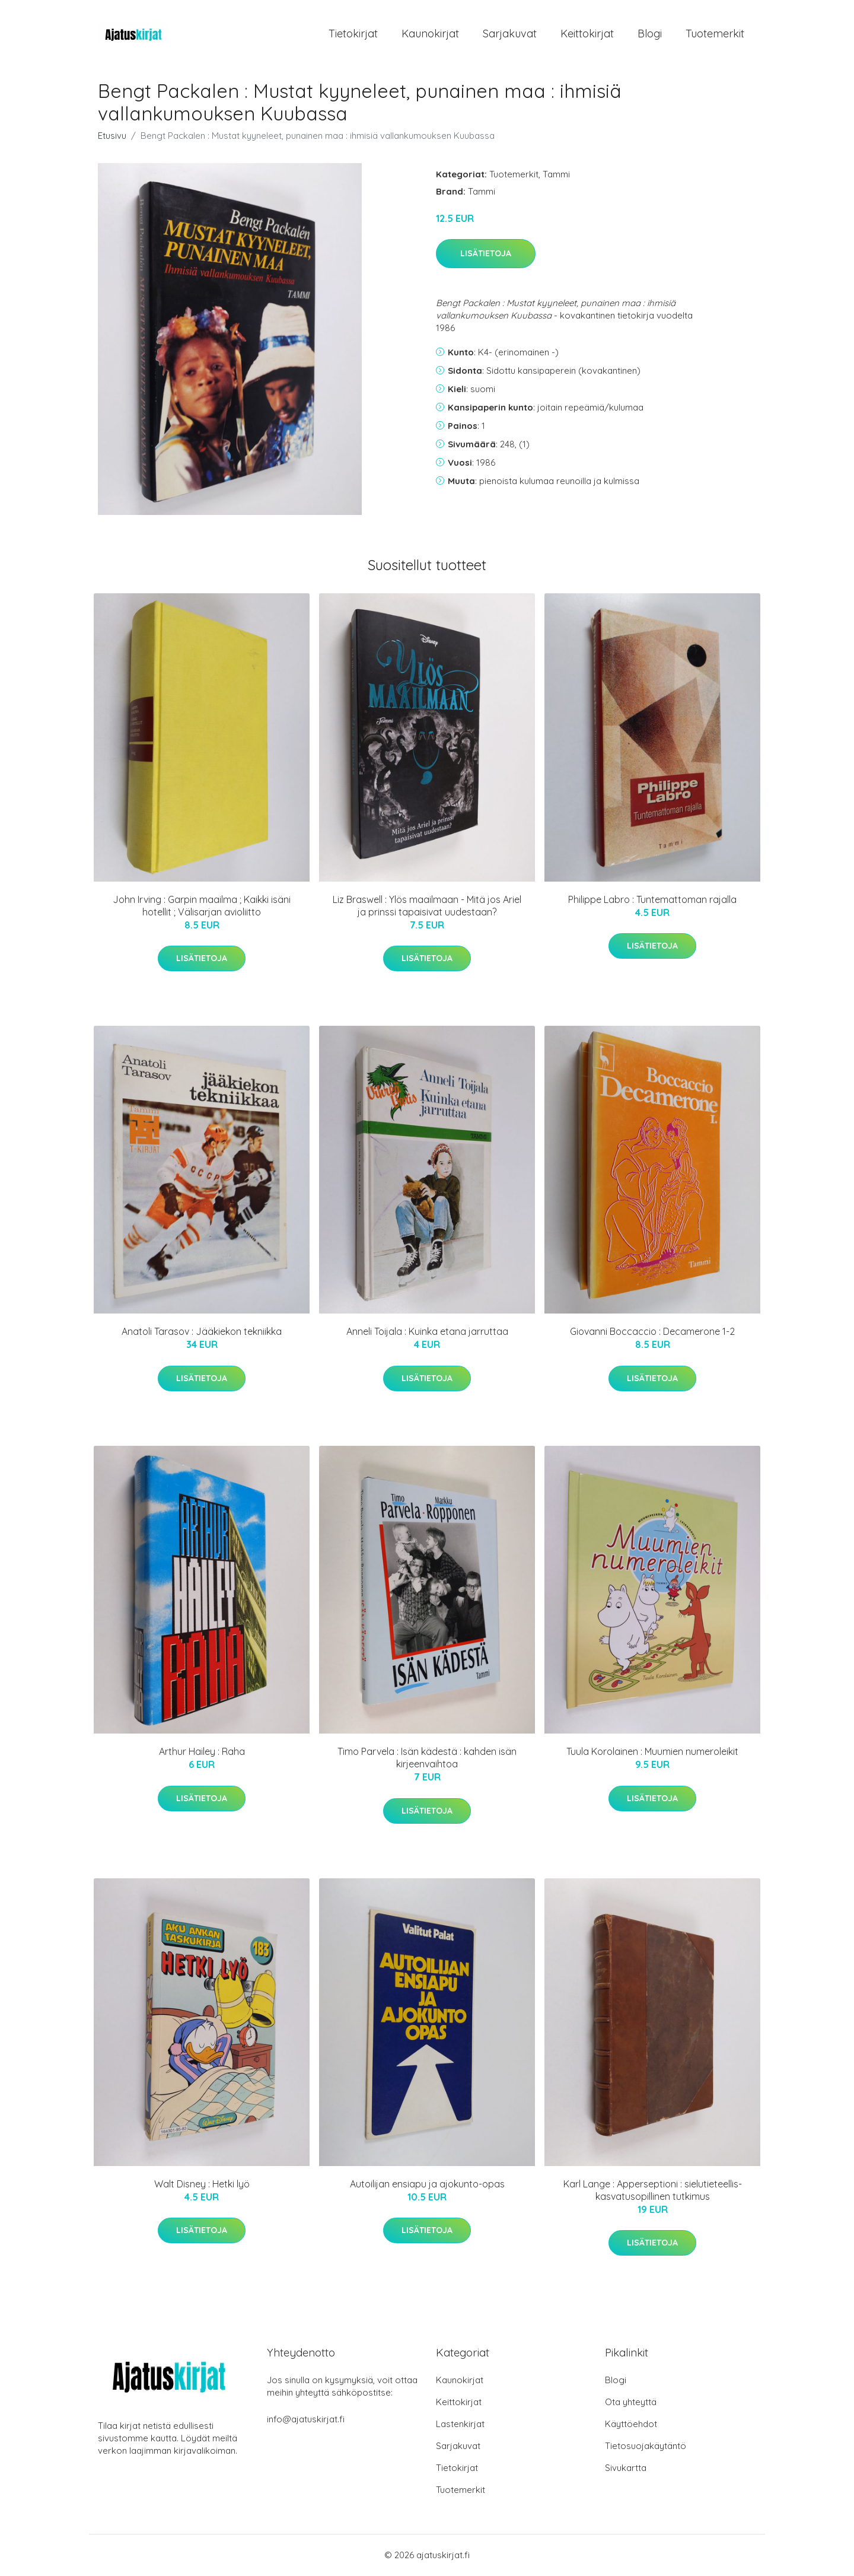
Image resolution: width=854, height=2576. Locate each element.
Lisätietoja (485, 254)
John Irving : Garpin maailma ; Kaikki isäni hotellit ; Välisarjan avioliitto (202, 906)
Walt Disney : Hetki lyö (202, 2184)
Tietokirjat (353, 34)
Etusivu (112, 136)
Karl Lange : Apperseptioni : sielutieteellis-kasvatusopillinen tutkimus (652, 2191)
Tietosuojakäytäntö (645, 2446)
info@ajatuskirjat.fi (306, 2419)
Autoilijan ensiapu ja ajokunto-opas (427, 2184)
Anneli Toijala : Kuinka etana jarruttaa (427, 1332)
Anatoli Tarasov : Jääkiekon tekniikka (202, 1332)
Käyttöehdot (631, 2424)
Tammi (556, 174)
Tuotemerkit (715, 34)
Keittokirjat (587, 34)
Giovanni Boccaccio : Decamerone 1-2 (652, 1332)
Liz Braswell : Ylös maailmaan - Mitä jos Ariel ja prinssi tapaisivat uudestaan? (427, 906)
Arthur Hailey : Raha (202, 1752)
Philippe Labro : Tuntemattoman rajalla (652, 900)
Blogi (650, 34)
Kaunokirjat (430, 34)
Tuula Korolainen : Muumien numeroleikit (652, 1752)
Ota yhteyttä (631, 2402)
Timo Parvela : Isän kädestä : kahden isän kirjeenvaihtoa (427, 1758)
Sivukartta (625, 2468)
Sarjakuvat (510, 34)
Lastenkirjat (460, 2424)
